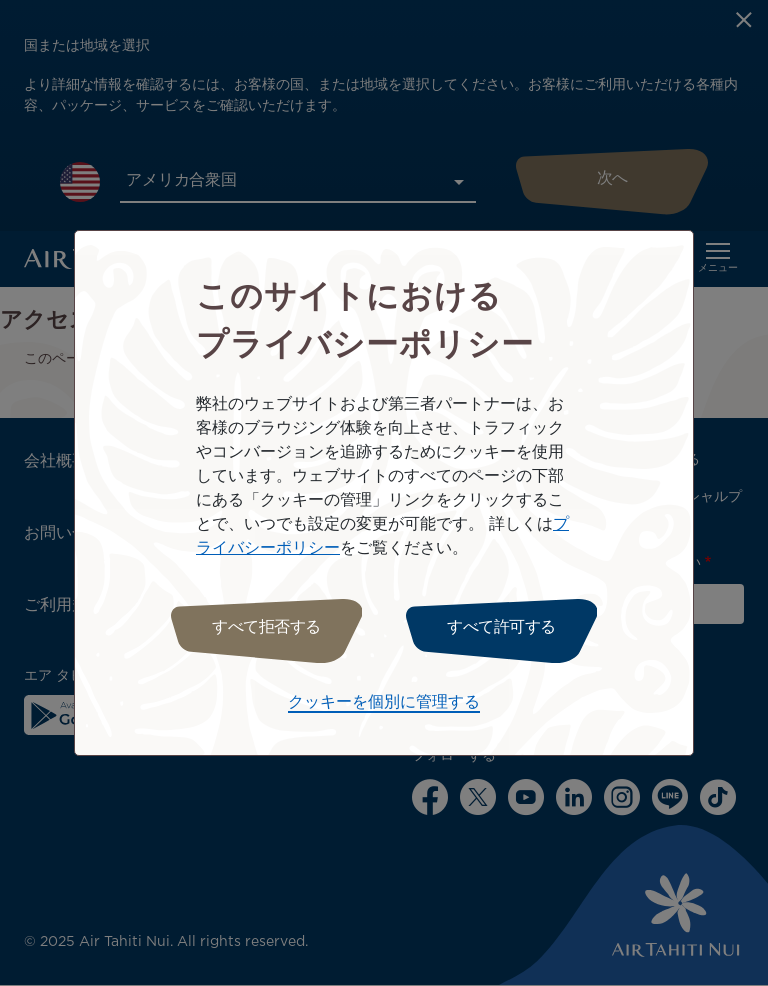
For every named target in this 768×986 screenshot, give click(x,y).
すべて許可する (501, 627)
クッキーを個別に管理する (384, 702)
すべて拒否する (266, 627)
